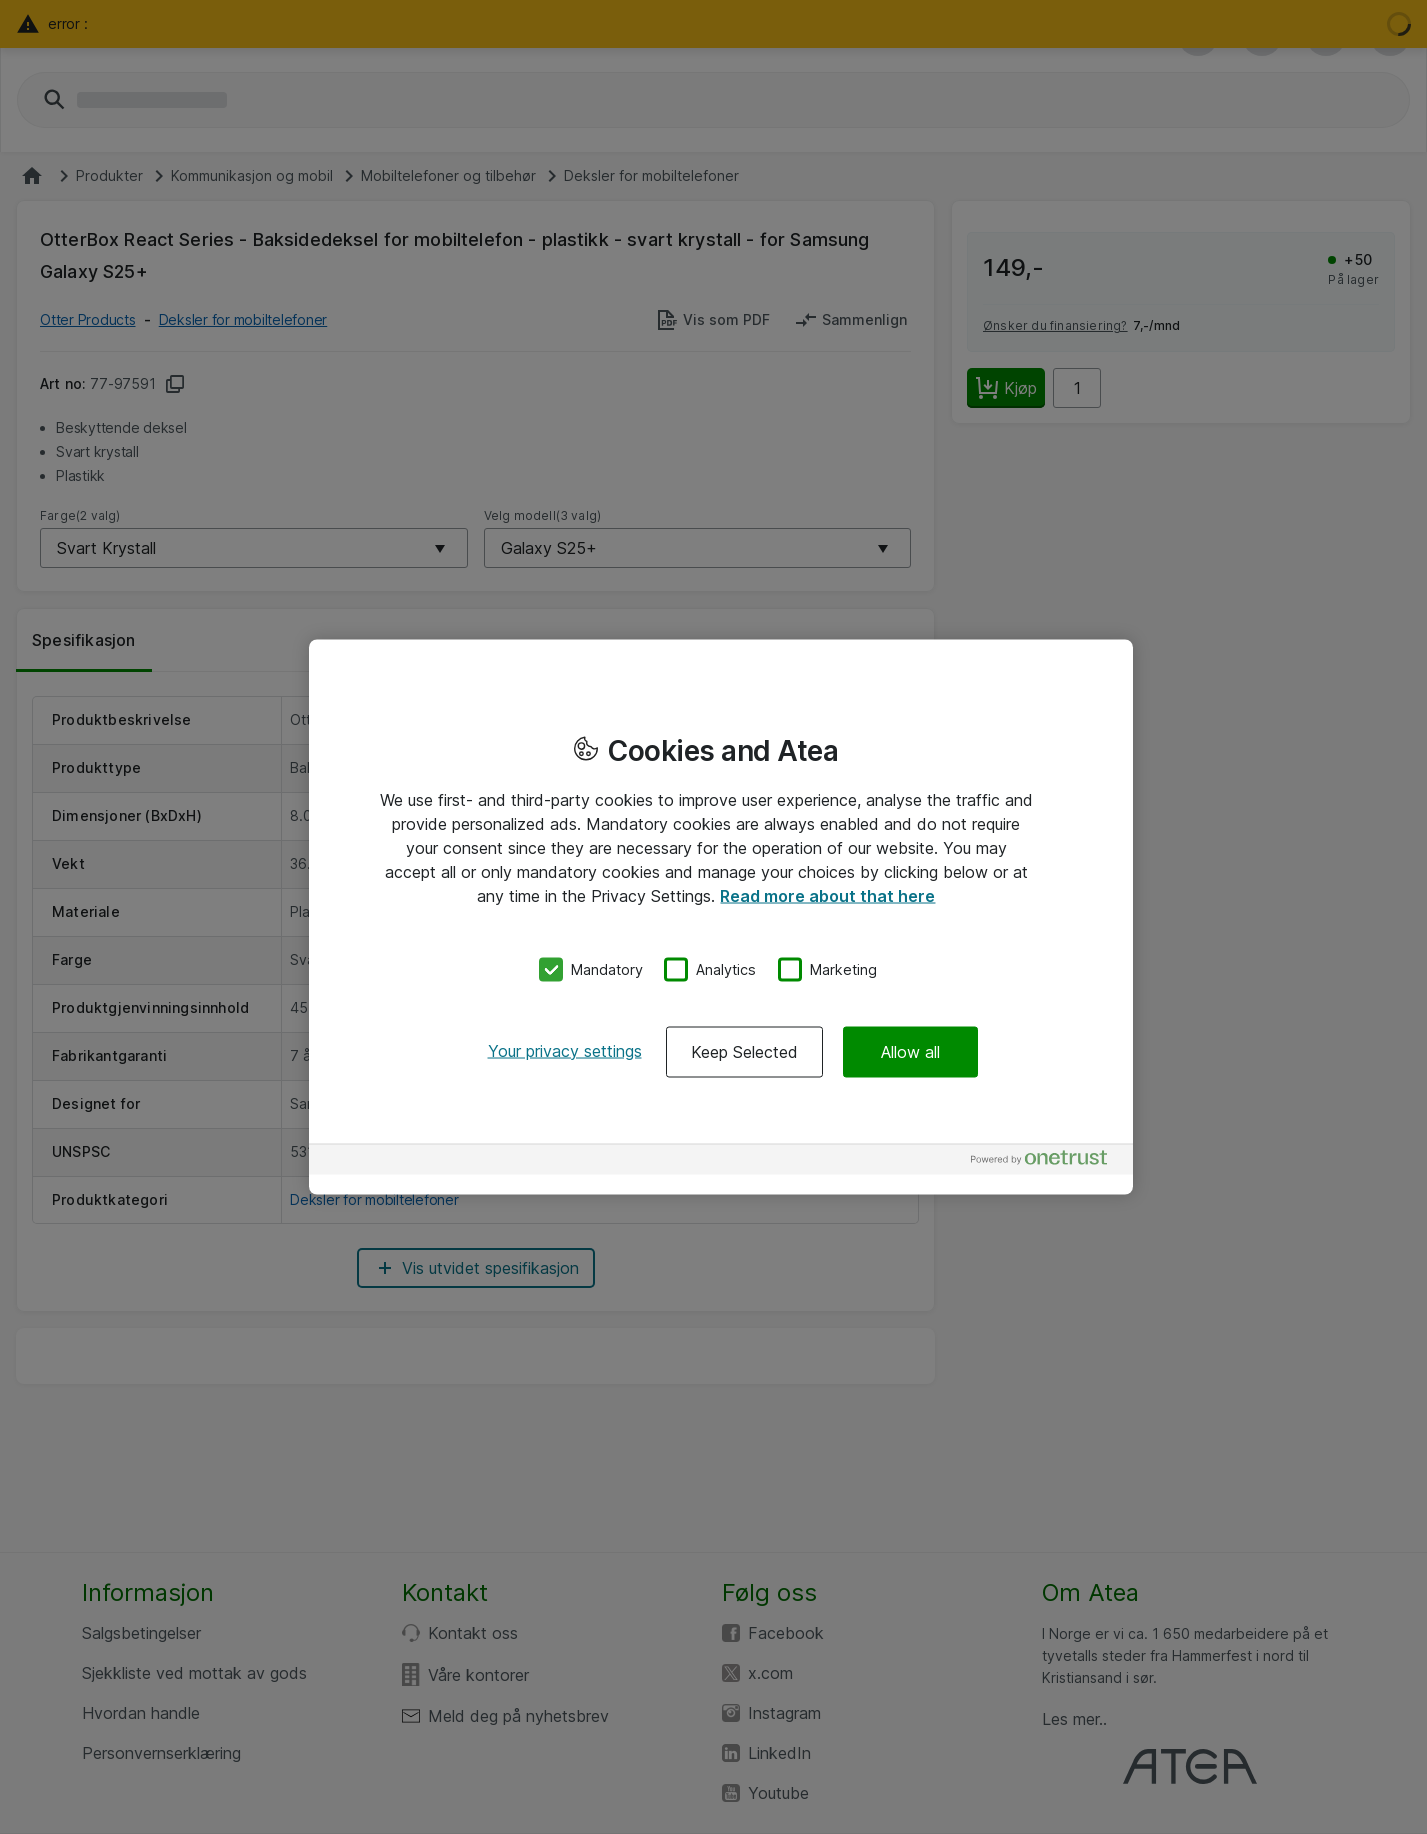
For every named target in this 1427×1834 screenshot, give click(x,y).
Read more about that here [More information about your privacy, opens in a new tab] (827, 896)
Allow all (910, 1051)
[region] (721, 917)
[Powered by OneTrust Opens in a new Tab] (1047, 1161)
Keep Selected (744, 1051)
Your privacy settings (565, 1050)
